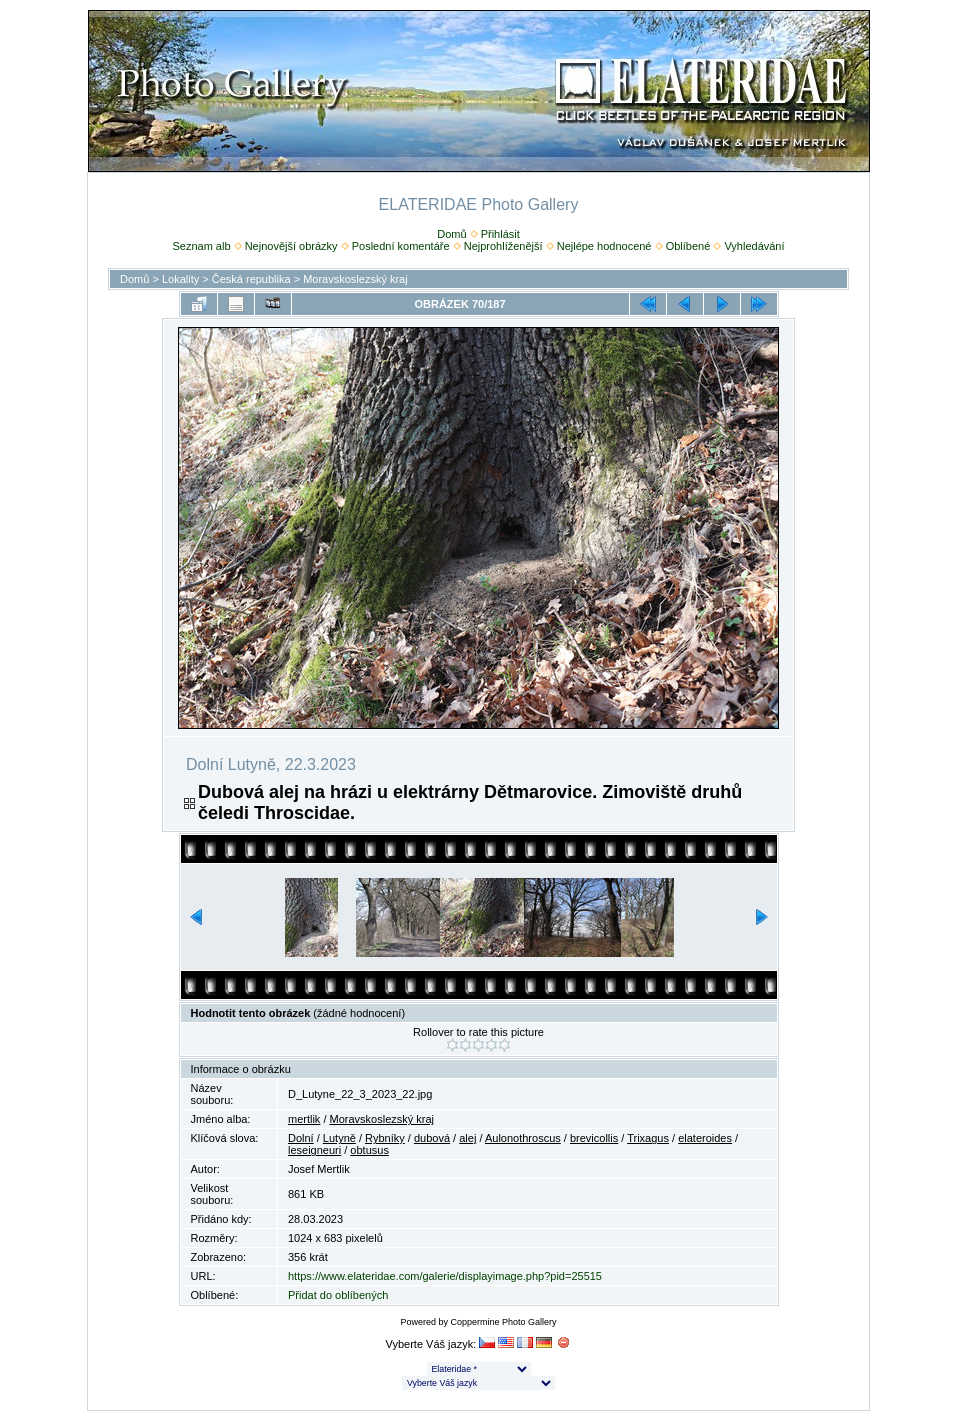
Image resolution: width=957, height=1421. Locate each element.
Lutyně (339, 1138)
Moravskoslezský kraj (355, 279)
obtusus (369, 1150)
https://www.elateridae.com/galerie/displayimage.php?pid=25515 (445, 1276)
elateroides (705, 1138)
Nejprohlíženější (503, 246)
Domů (451, 234)
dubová (432, 1138)
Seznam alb (201, 246)
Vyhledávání (754, 246)
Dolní (301, 1138)
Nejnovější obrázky (291, 246)
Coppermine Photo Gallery (503, 1322)
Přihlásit (500, 234)
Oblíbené (688, 246)
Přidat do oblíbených (338, 1295)
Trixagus (648, 1138)
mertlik (304, 1119)
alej (467, 1138)
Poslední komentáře (401, 246)
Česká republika (251, 279)
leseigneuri (314, 1150)
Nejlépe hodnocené (604, 246)
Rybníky (385, 1138)
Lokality (180, 279)
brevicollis (594, 1138)
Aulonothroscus (523, 1138)
